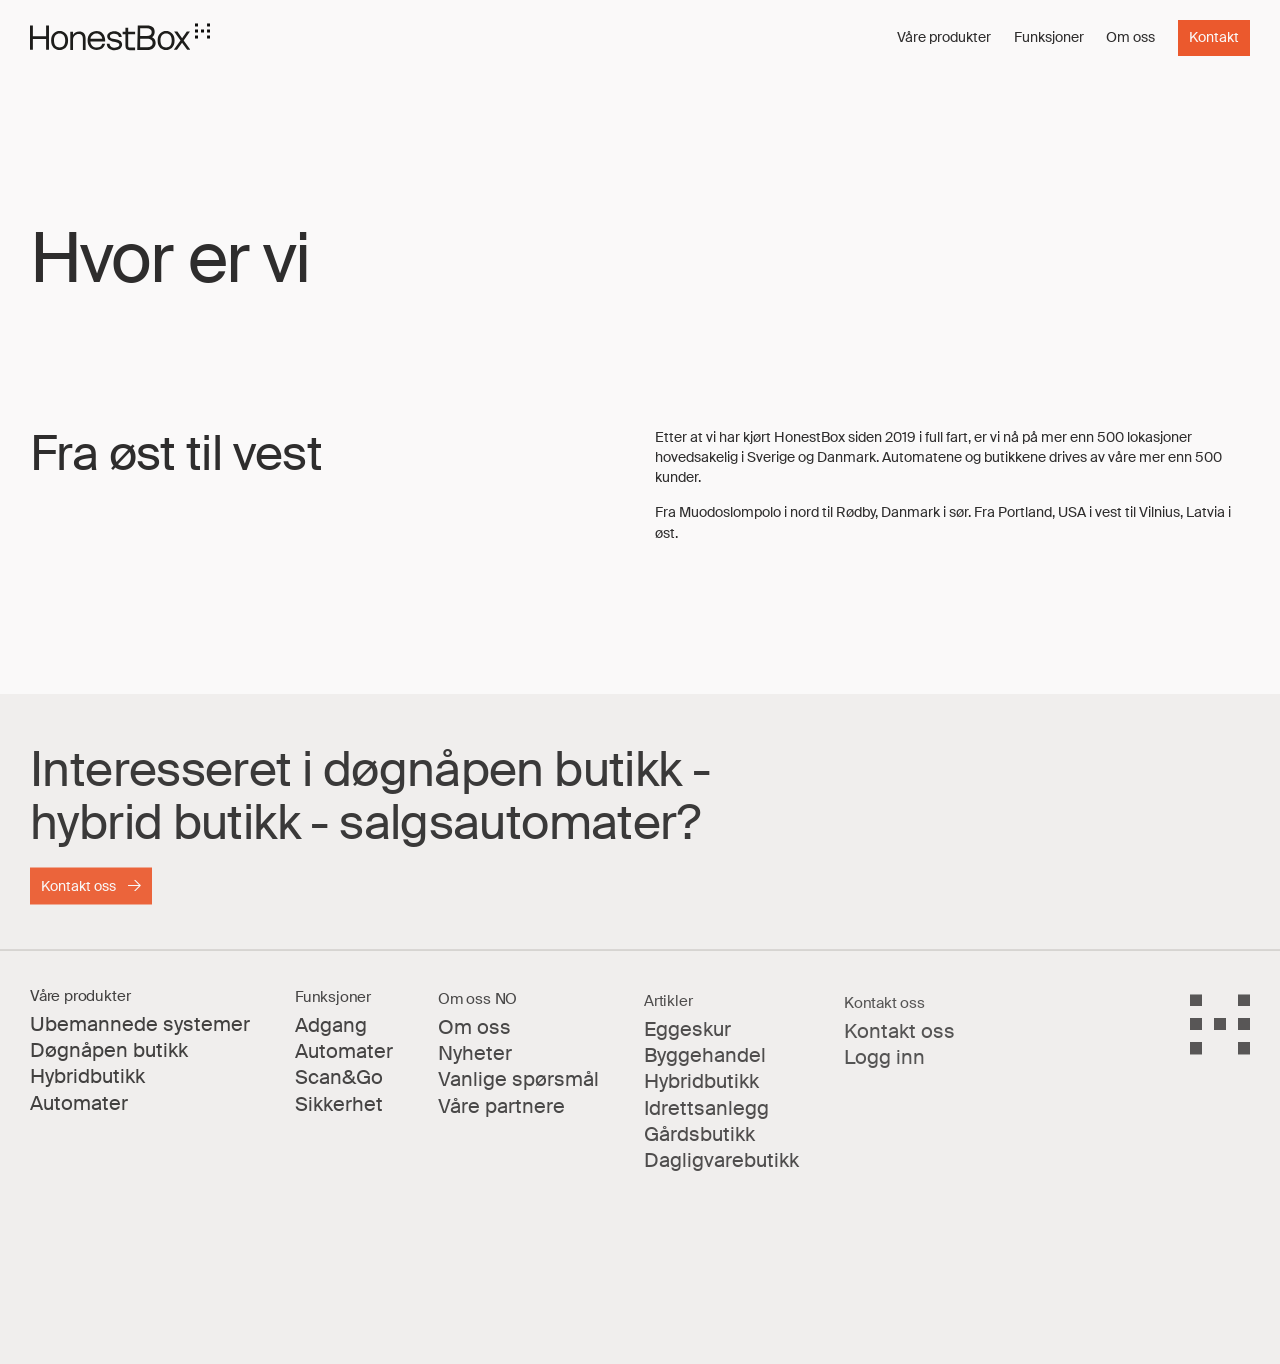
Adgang (331, 1035)
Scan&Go (339, 1087)
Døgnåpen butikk (109, 1058)
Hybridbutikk (87, 1084)
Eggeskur (687, 1042)
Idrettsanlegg (706, 1121)
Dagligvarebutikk (721, 1173)
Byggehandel (705, 1068)
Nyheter (475, 1064)
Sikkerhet (339, 1114)
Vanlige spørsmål (518, 1091)
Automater (79, 1111)
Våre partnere (501, 1117)
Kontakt (1214, 37)
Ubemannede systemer (140, 1032)
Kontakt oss (78, 891)
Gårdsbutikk (699, 1147)
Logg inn (884, 1072)
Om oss (1130, 36)
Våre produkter (944, 36)
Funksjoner (1049, 36)
